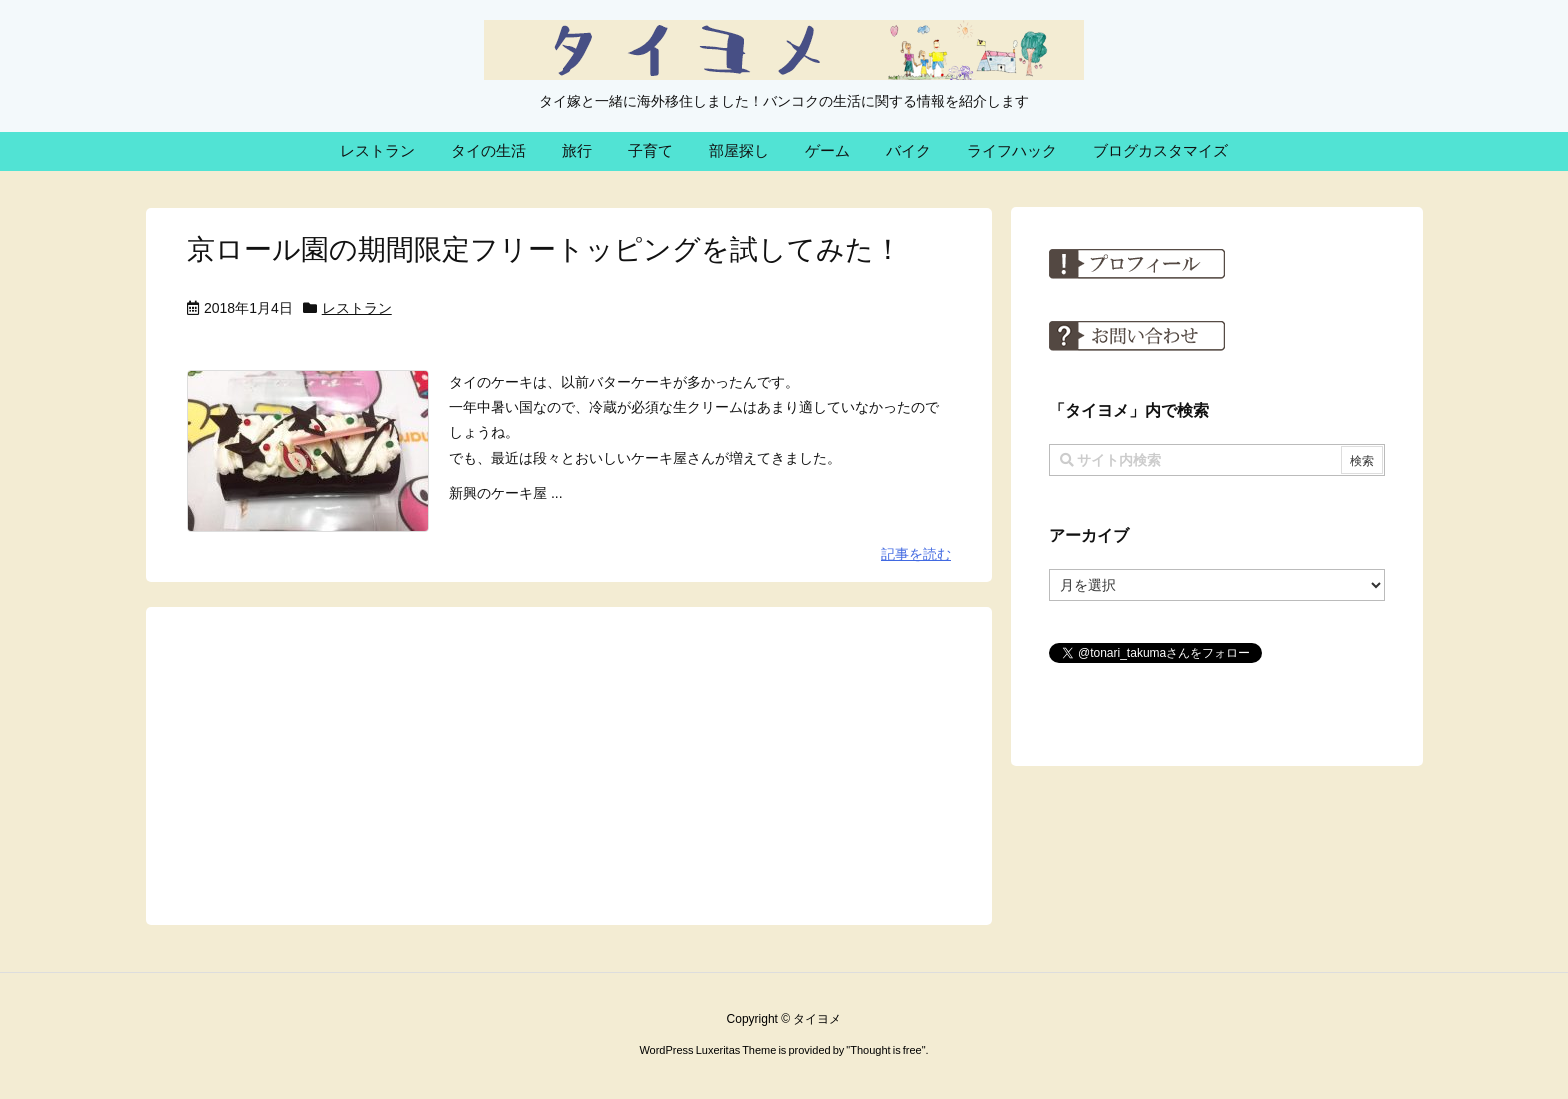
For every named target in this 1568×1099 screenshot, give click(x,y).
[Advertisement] (569, 764)
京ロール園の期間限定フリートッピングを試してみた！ (544, 249)
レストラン (357, 308)
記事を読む (916, 554)
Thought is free (885, 1050)
